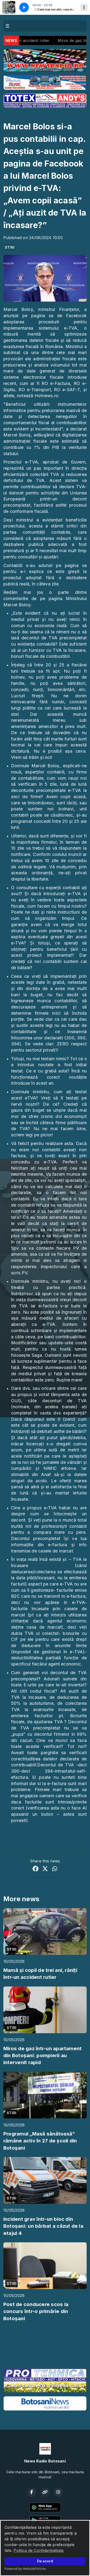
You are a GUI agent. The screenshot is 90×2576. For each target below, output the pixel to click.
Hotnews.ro (46, 395)
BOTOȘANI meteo (45, 2347)
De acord (45, 2561)
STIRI (9, 247)
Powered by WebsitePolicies (25, 2568)
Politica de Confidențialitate (38, 2550)
